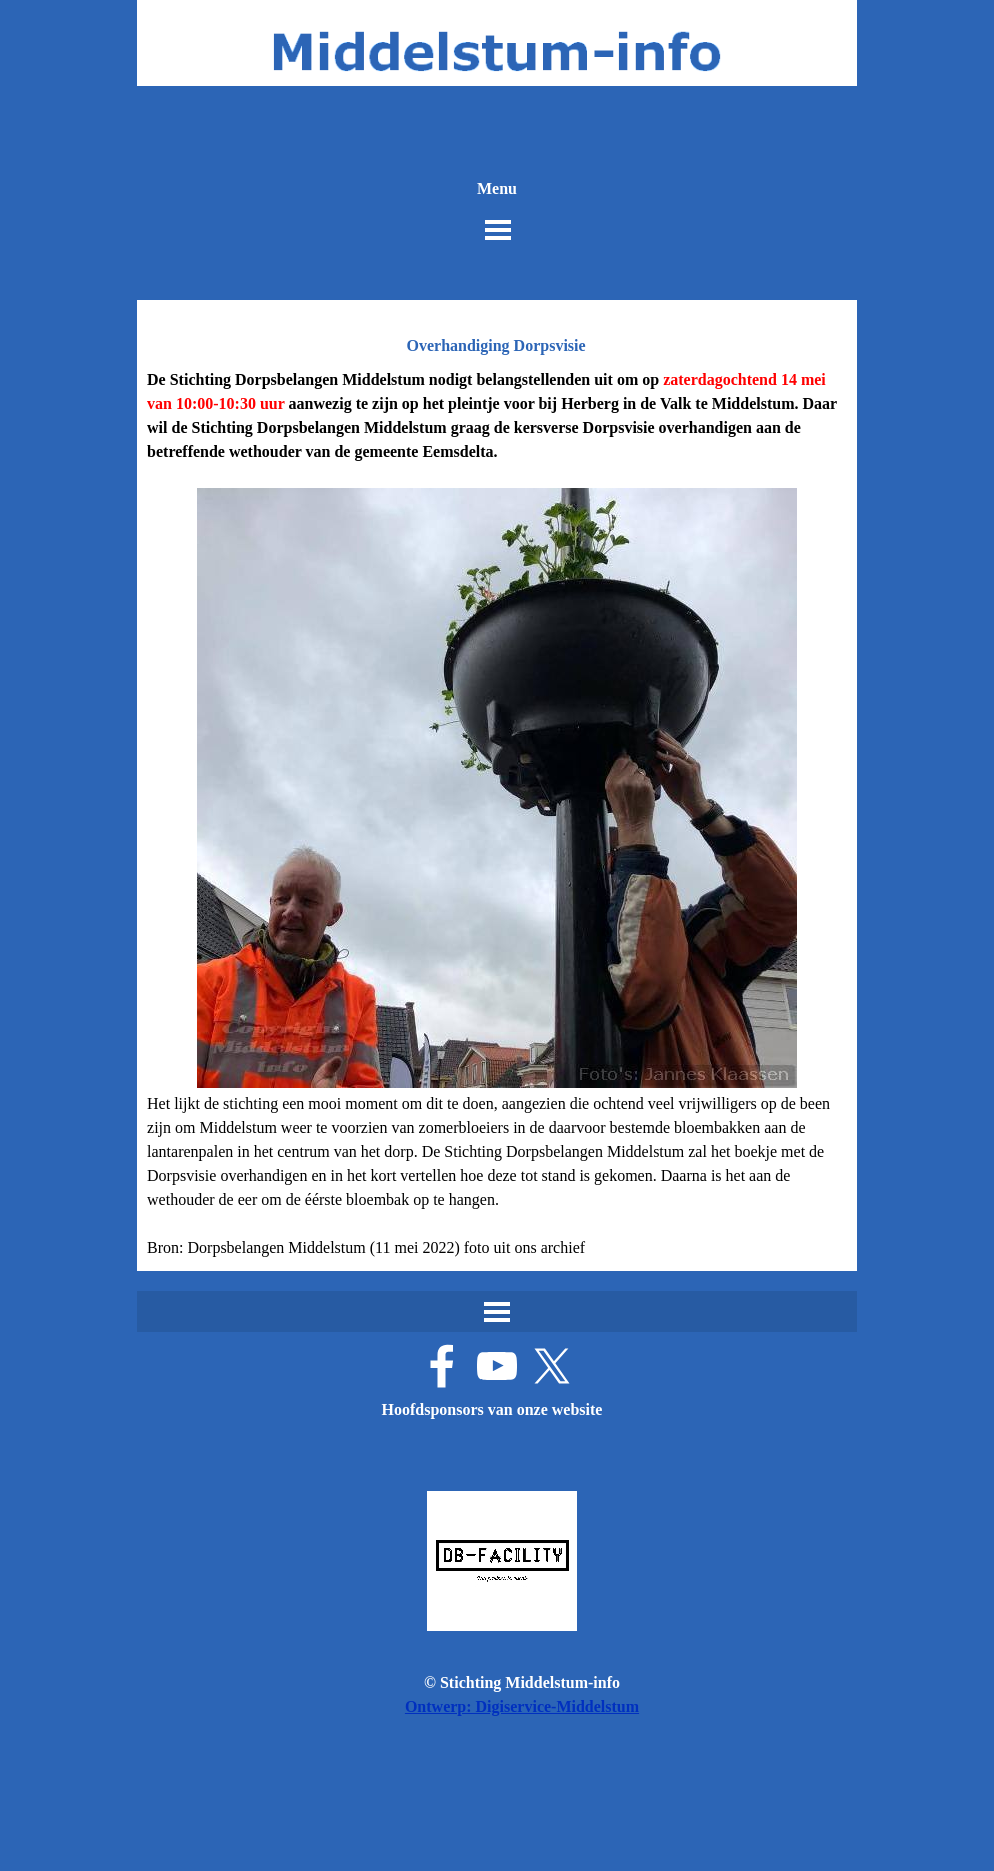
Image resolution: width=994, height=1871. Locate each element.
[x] (552, 1366)
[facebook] (442, 1366)
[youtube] (497, 1366)
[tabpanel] (497, 814)
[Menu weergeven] (498, 230)
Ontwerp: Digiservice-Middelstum (522, 1706)
